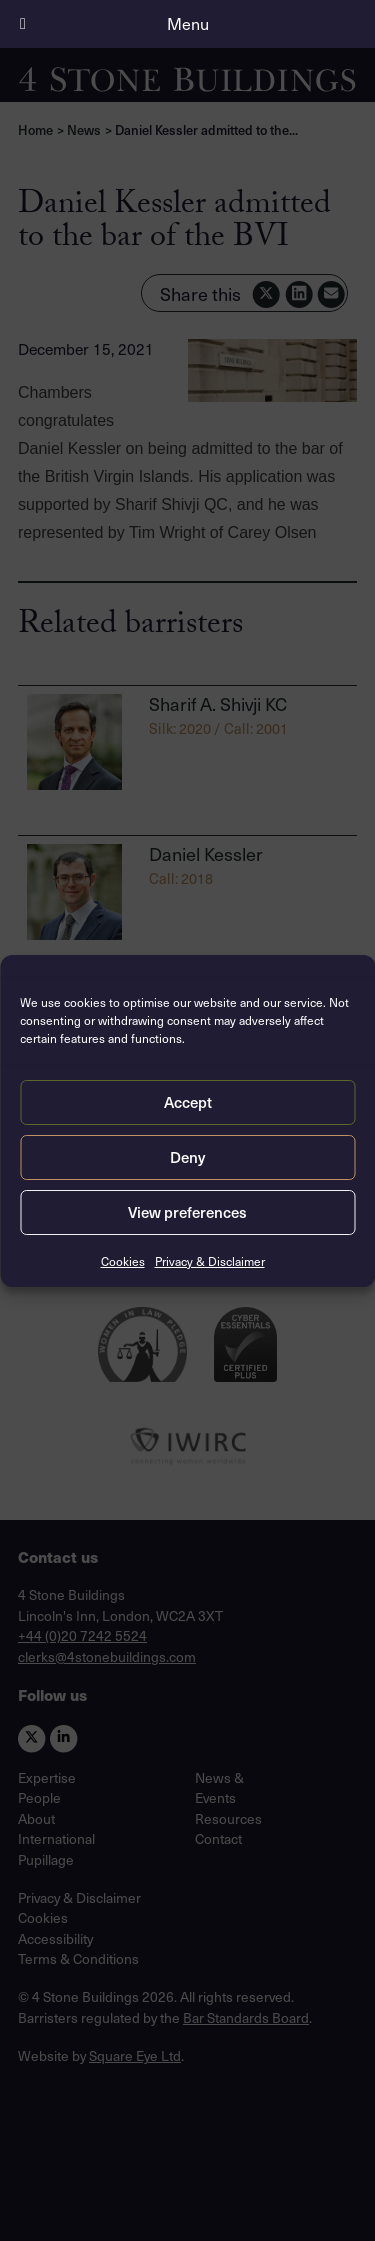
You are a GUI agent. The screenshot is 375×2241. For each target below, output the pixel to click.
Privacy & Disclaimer (210, 1261)
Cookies (123, 1261)
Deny (187, 1157)
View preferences (187, 1212)
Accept (188, 1102)
